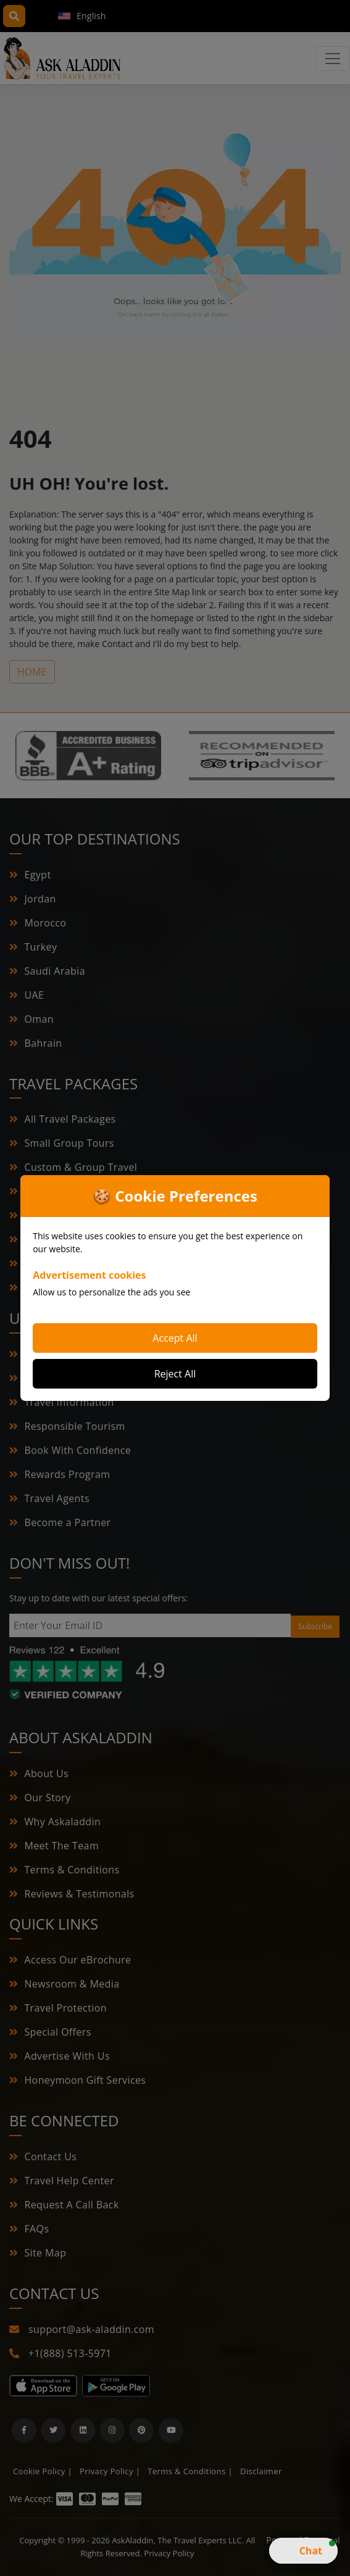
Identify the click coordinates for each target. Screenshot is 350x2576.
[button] (303, 2551)
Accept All (174, 1338)
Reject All (175, 1374)
